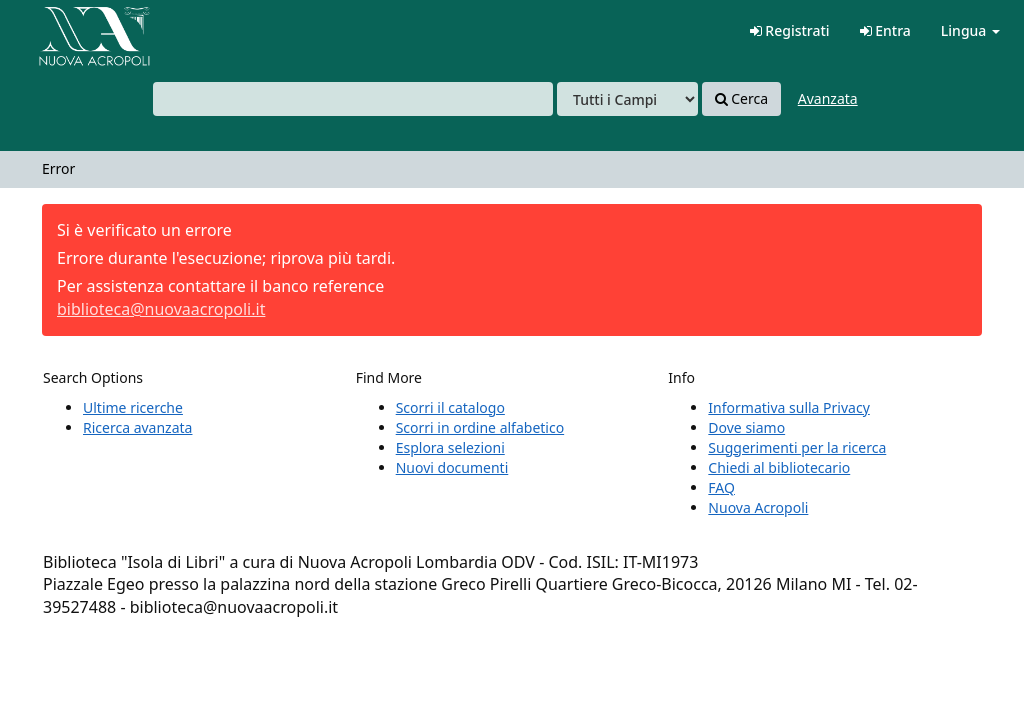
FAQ (721, 487)
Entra (885, 30)
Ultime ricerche (133, 407)
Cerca (741, 99)
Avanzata (828, 98)
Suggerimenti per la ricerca (797, 447)
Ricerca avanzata (137, 427)
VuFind (64, 30)
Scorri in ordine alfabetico (480, 427)
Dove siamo (746, 427)
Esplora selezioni (450, 447)
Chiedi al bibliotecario (779, 467)
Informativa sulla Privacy (788, 407)
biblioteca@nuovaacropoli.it (161, 309)
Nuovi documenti (452, 467)
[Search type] (627, 99)
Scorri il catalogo (450, 407)
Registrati (790, 30)
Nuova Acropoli (758, 507)
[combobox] (353, 99)
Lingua (970, 30)
